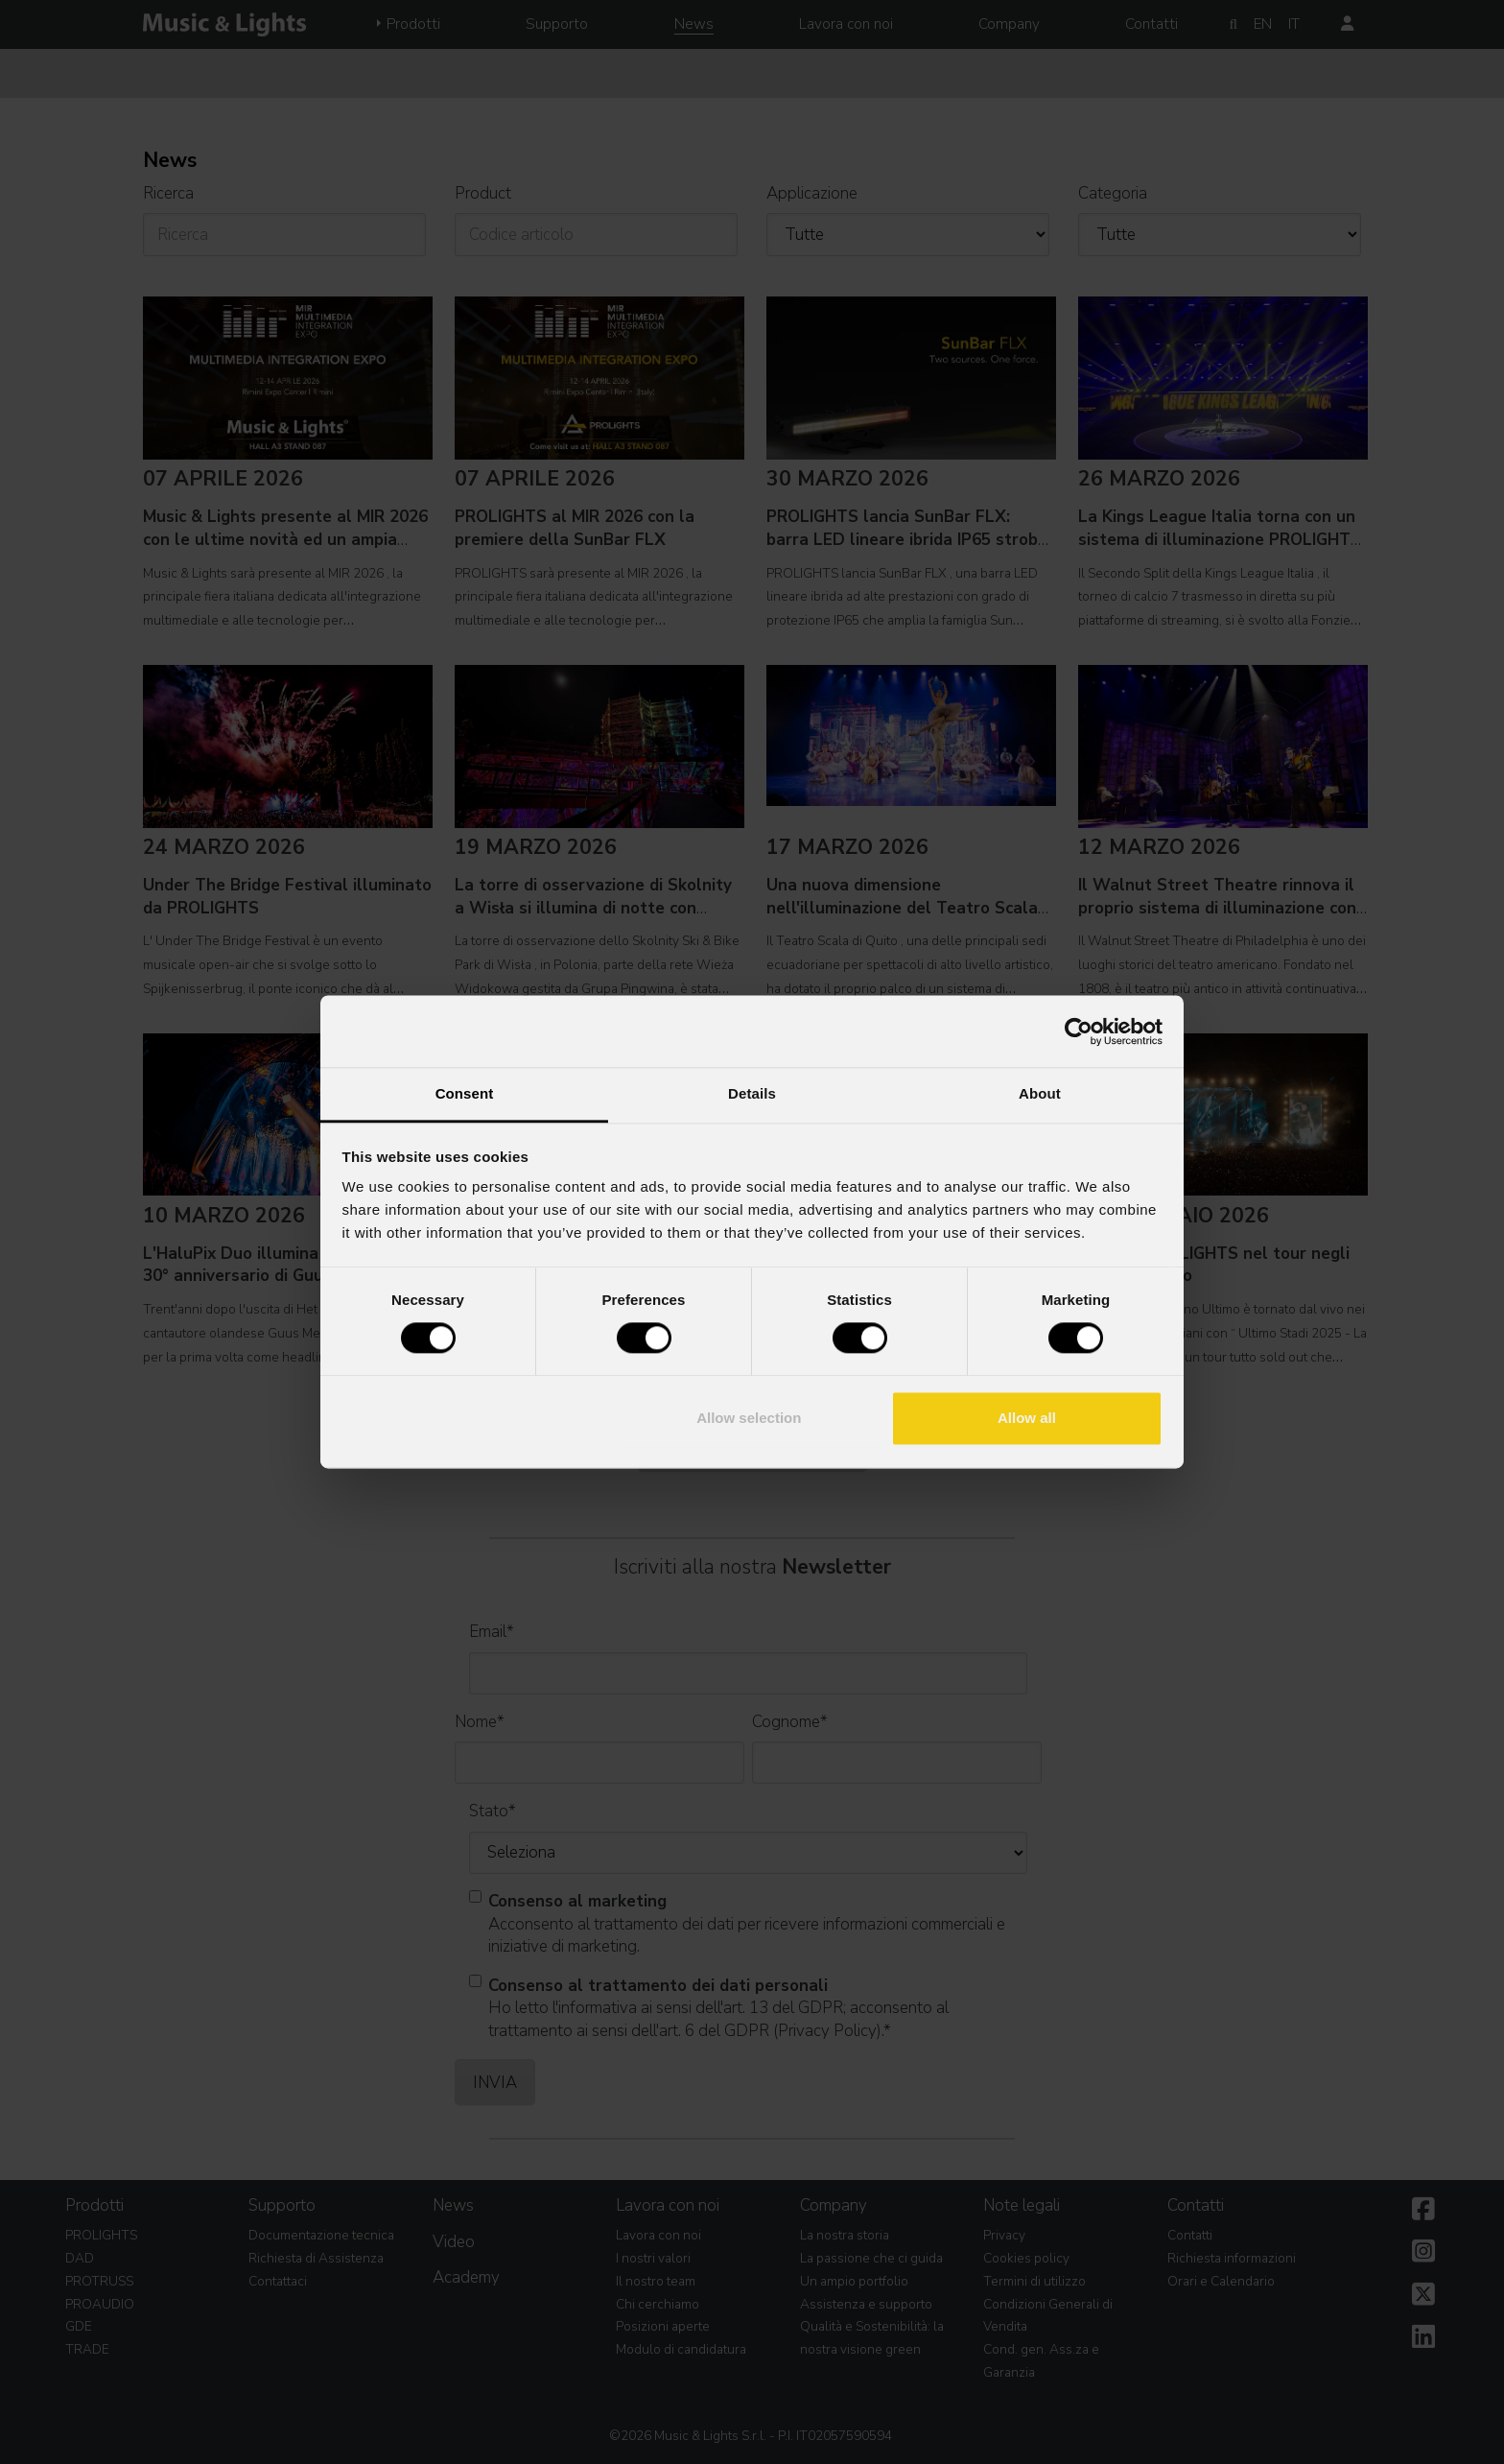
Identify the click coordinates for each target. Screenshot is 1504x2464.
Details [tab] (752, 1093)
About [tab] (1040, 1093)
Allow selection (748, 1418)
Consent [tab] (464, 1093)
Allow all (1027, 1418)
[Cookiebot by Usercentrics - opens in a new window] (1079, 1031)
